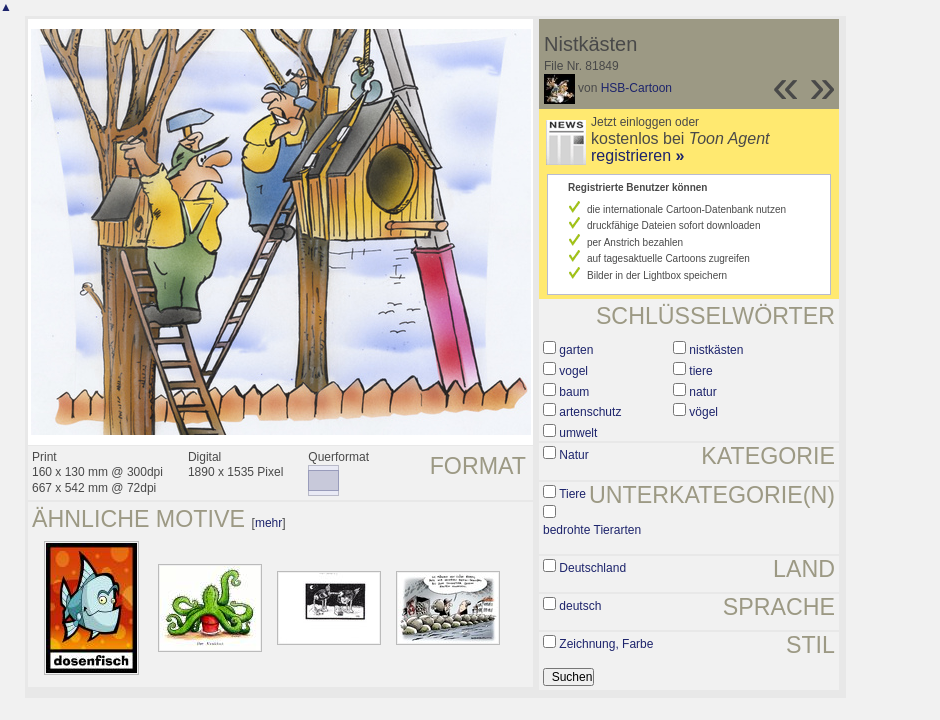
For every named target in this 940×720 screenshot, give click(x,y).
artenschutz (590, 412)
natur (702, 392)
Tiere (572, 494)
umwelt (578, 433)
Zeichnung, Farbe (606, 644)
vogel (573, 371)
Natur (573, 455)
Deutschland (592, 568)
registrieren (637, 155)
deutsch (580, 606)
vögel (703, 412)
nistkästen (716, 350)
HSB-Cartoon (636, 88)
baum (574, 392)
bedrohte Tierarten (592, 530)
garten (576, 350)
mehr (268, 523)
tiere (700, 371)
